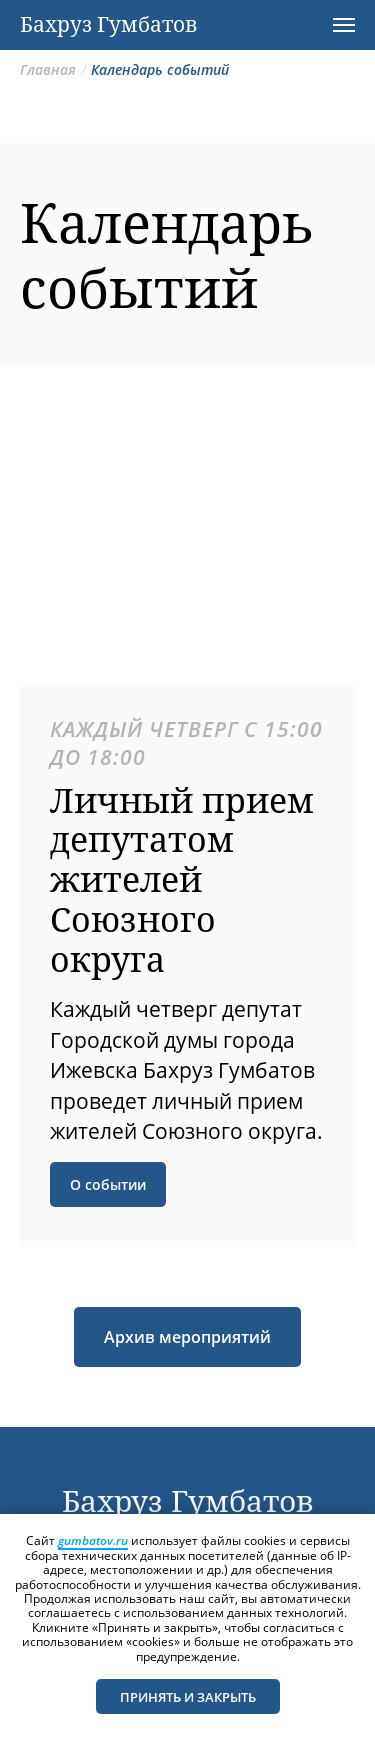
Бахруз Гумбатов (188, 1500)
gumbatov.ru (93, 1540)
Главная (48, 69)
